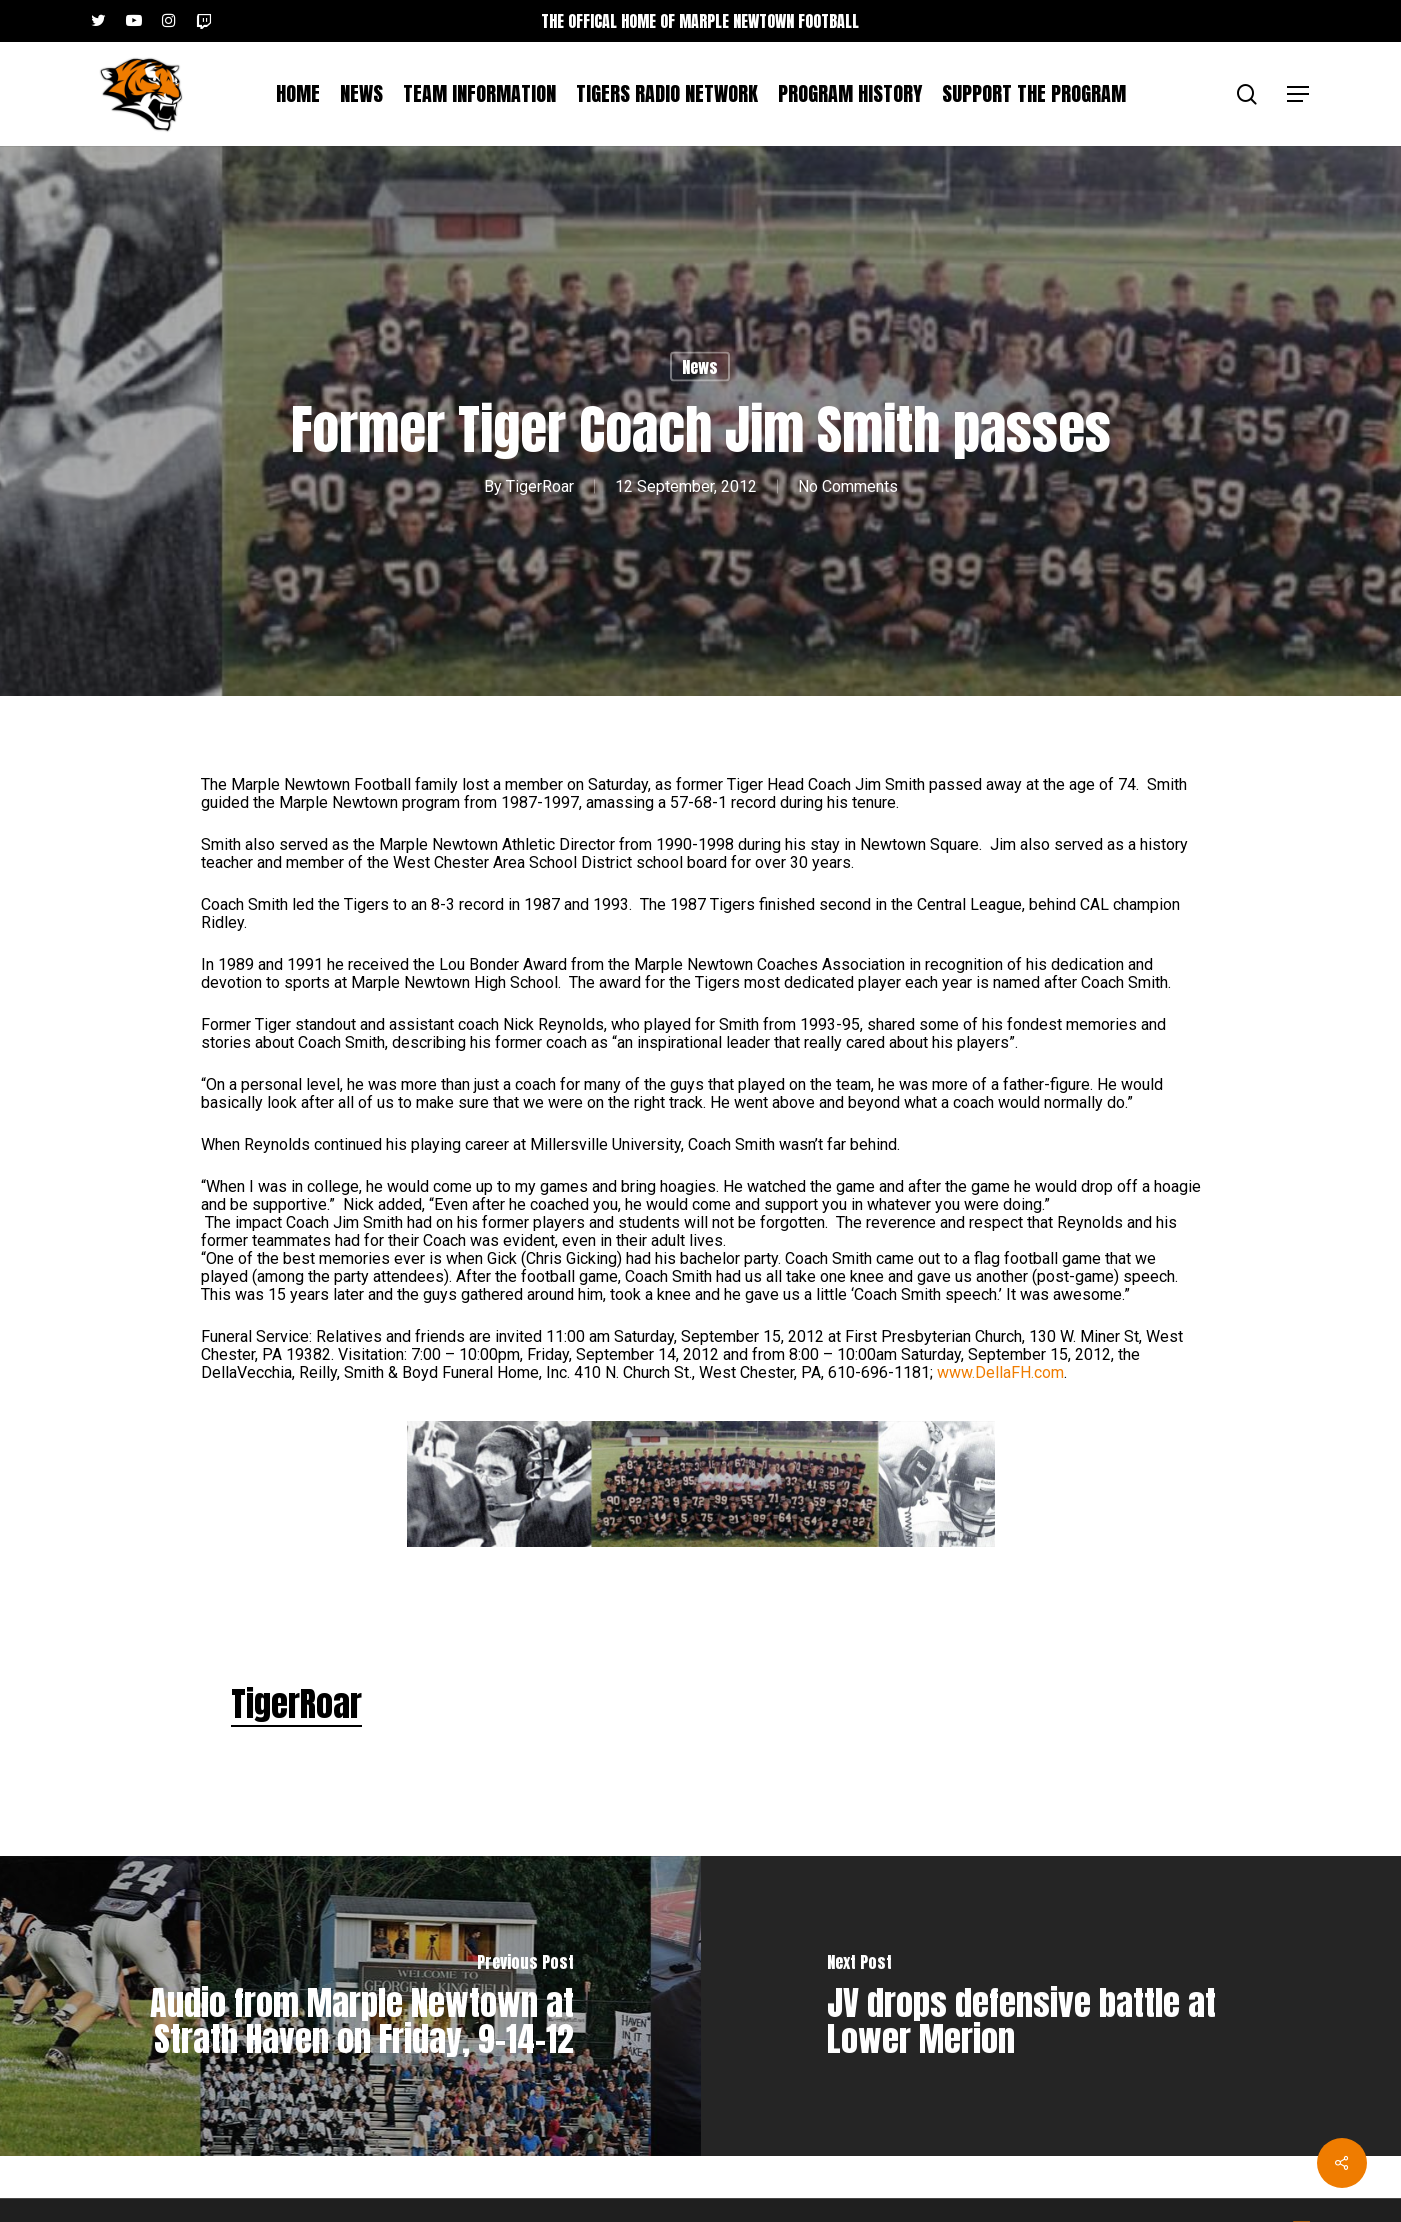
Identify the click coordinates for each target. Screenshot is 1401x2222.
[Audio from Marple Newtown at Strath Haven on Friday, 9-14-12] (350, 2006)
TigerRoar (540, 485)
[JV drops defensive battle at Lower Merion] (1051, 2006)
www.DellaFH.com (1000, 1372)
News (700, 367)
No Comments (848, 485)
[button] (1299, 94)
